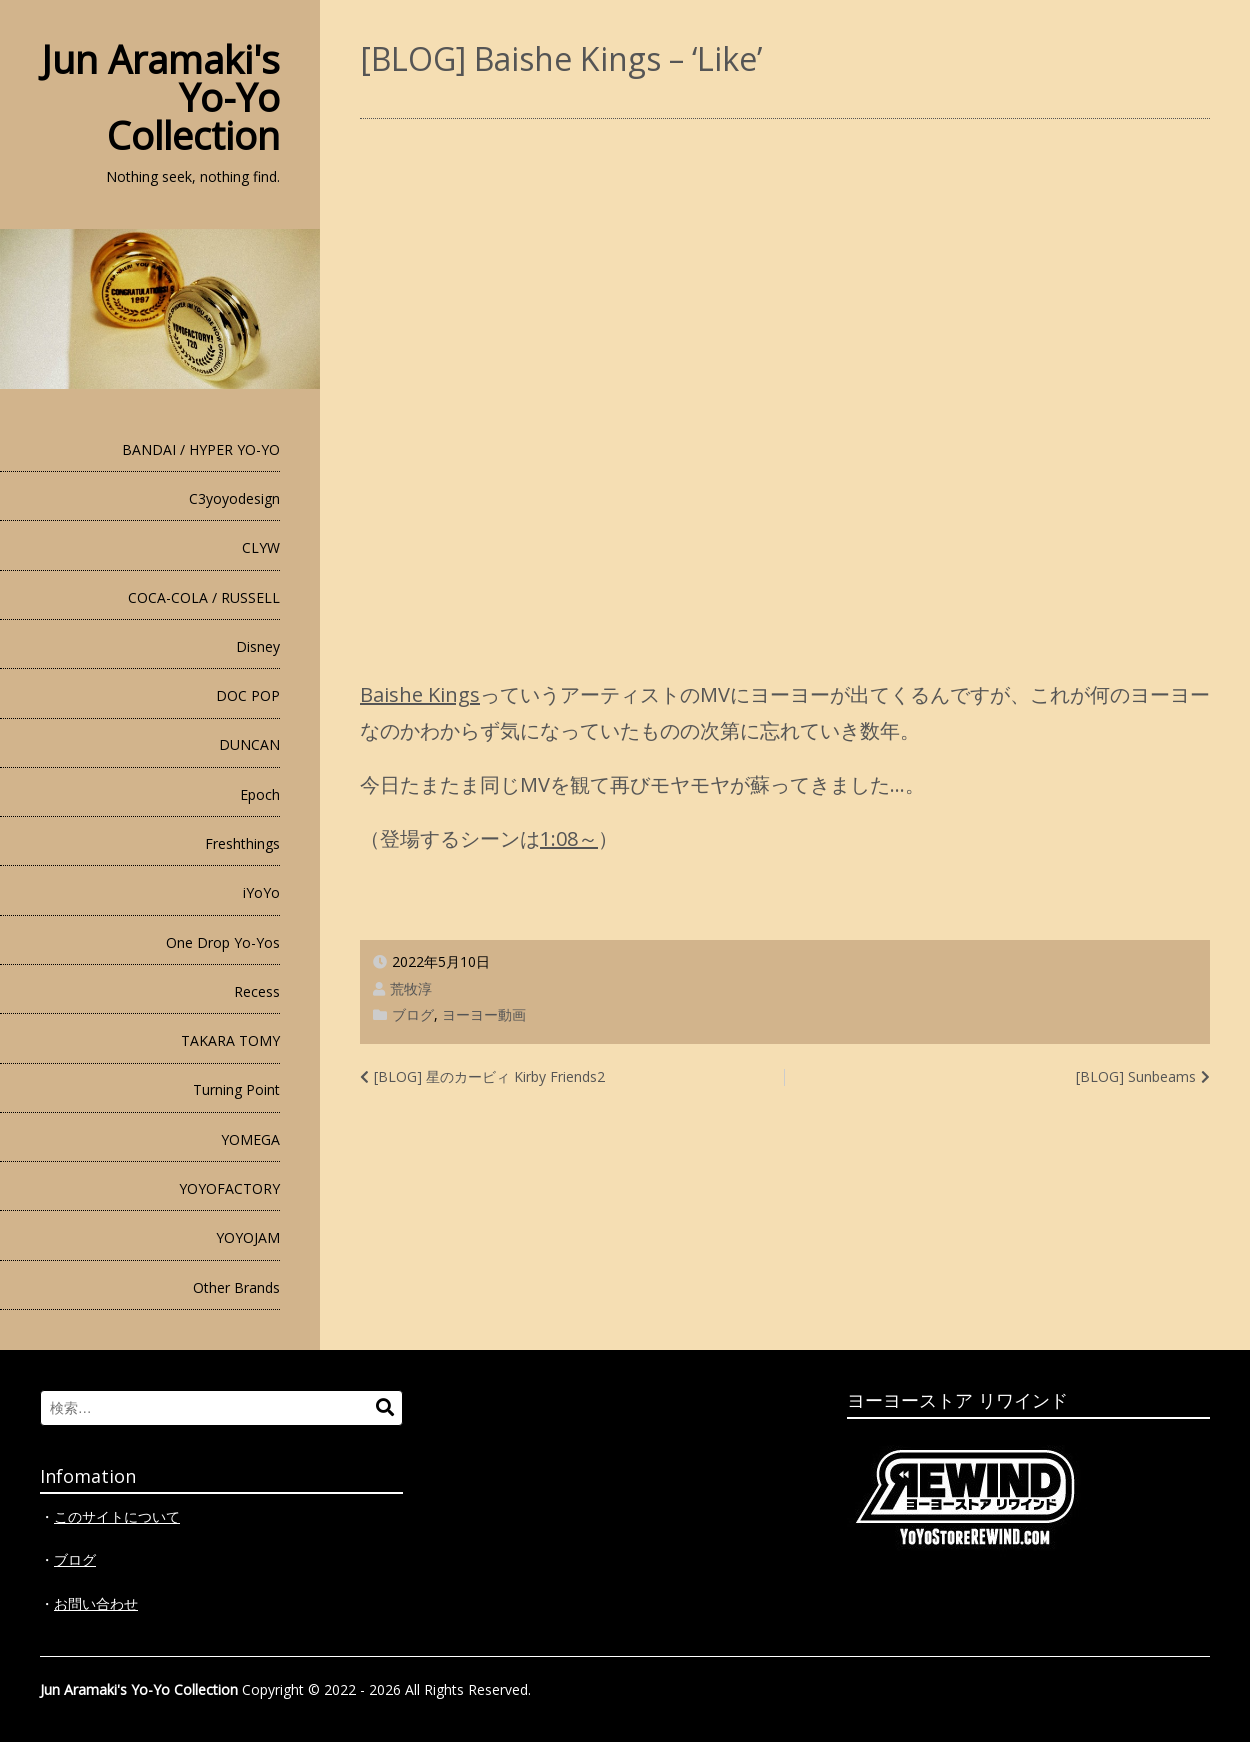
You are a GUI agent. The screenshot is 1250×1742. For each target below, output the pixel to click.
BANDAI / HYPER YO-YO (201, 449)
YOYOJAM (248, 1237)
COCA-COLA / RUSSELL (204, 597)
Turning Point (236, 1089)
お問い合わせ (96, 1603)
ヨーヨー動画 (484, 1014)
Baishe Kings (420, 694)
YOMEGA (250, 1139)
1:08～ (569, 838)
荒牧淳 (411, 988)
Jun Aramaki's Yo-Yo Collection (139, 1689)
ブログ (413, 1014)
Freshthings (242, 843)
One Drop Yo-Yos (223, 942)
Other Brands (236, 1287)
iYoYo (261, 892)
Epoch (260, 794)
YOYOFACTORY (229, 1188)
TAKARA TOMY (230, 1040)
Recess (257, 991)
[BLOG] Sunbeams (1136, 1076)
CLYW (261, 547)
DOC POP (248, 695)
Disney (258, 646)
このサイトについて (117, 1516)
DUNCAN (249, 744)
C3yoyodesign (234, 498)
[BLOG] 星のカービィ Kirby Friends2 (489, 1076)
